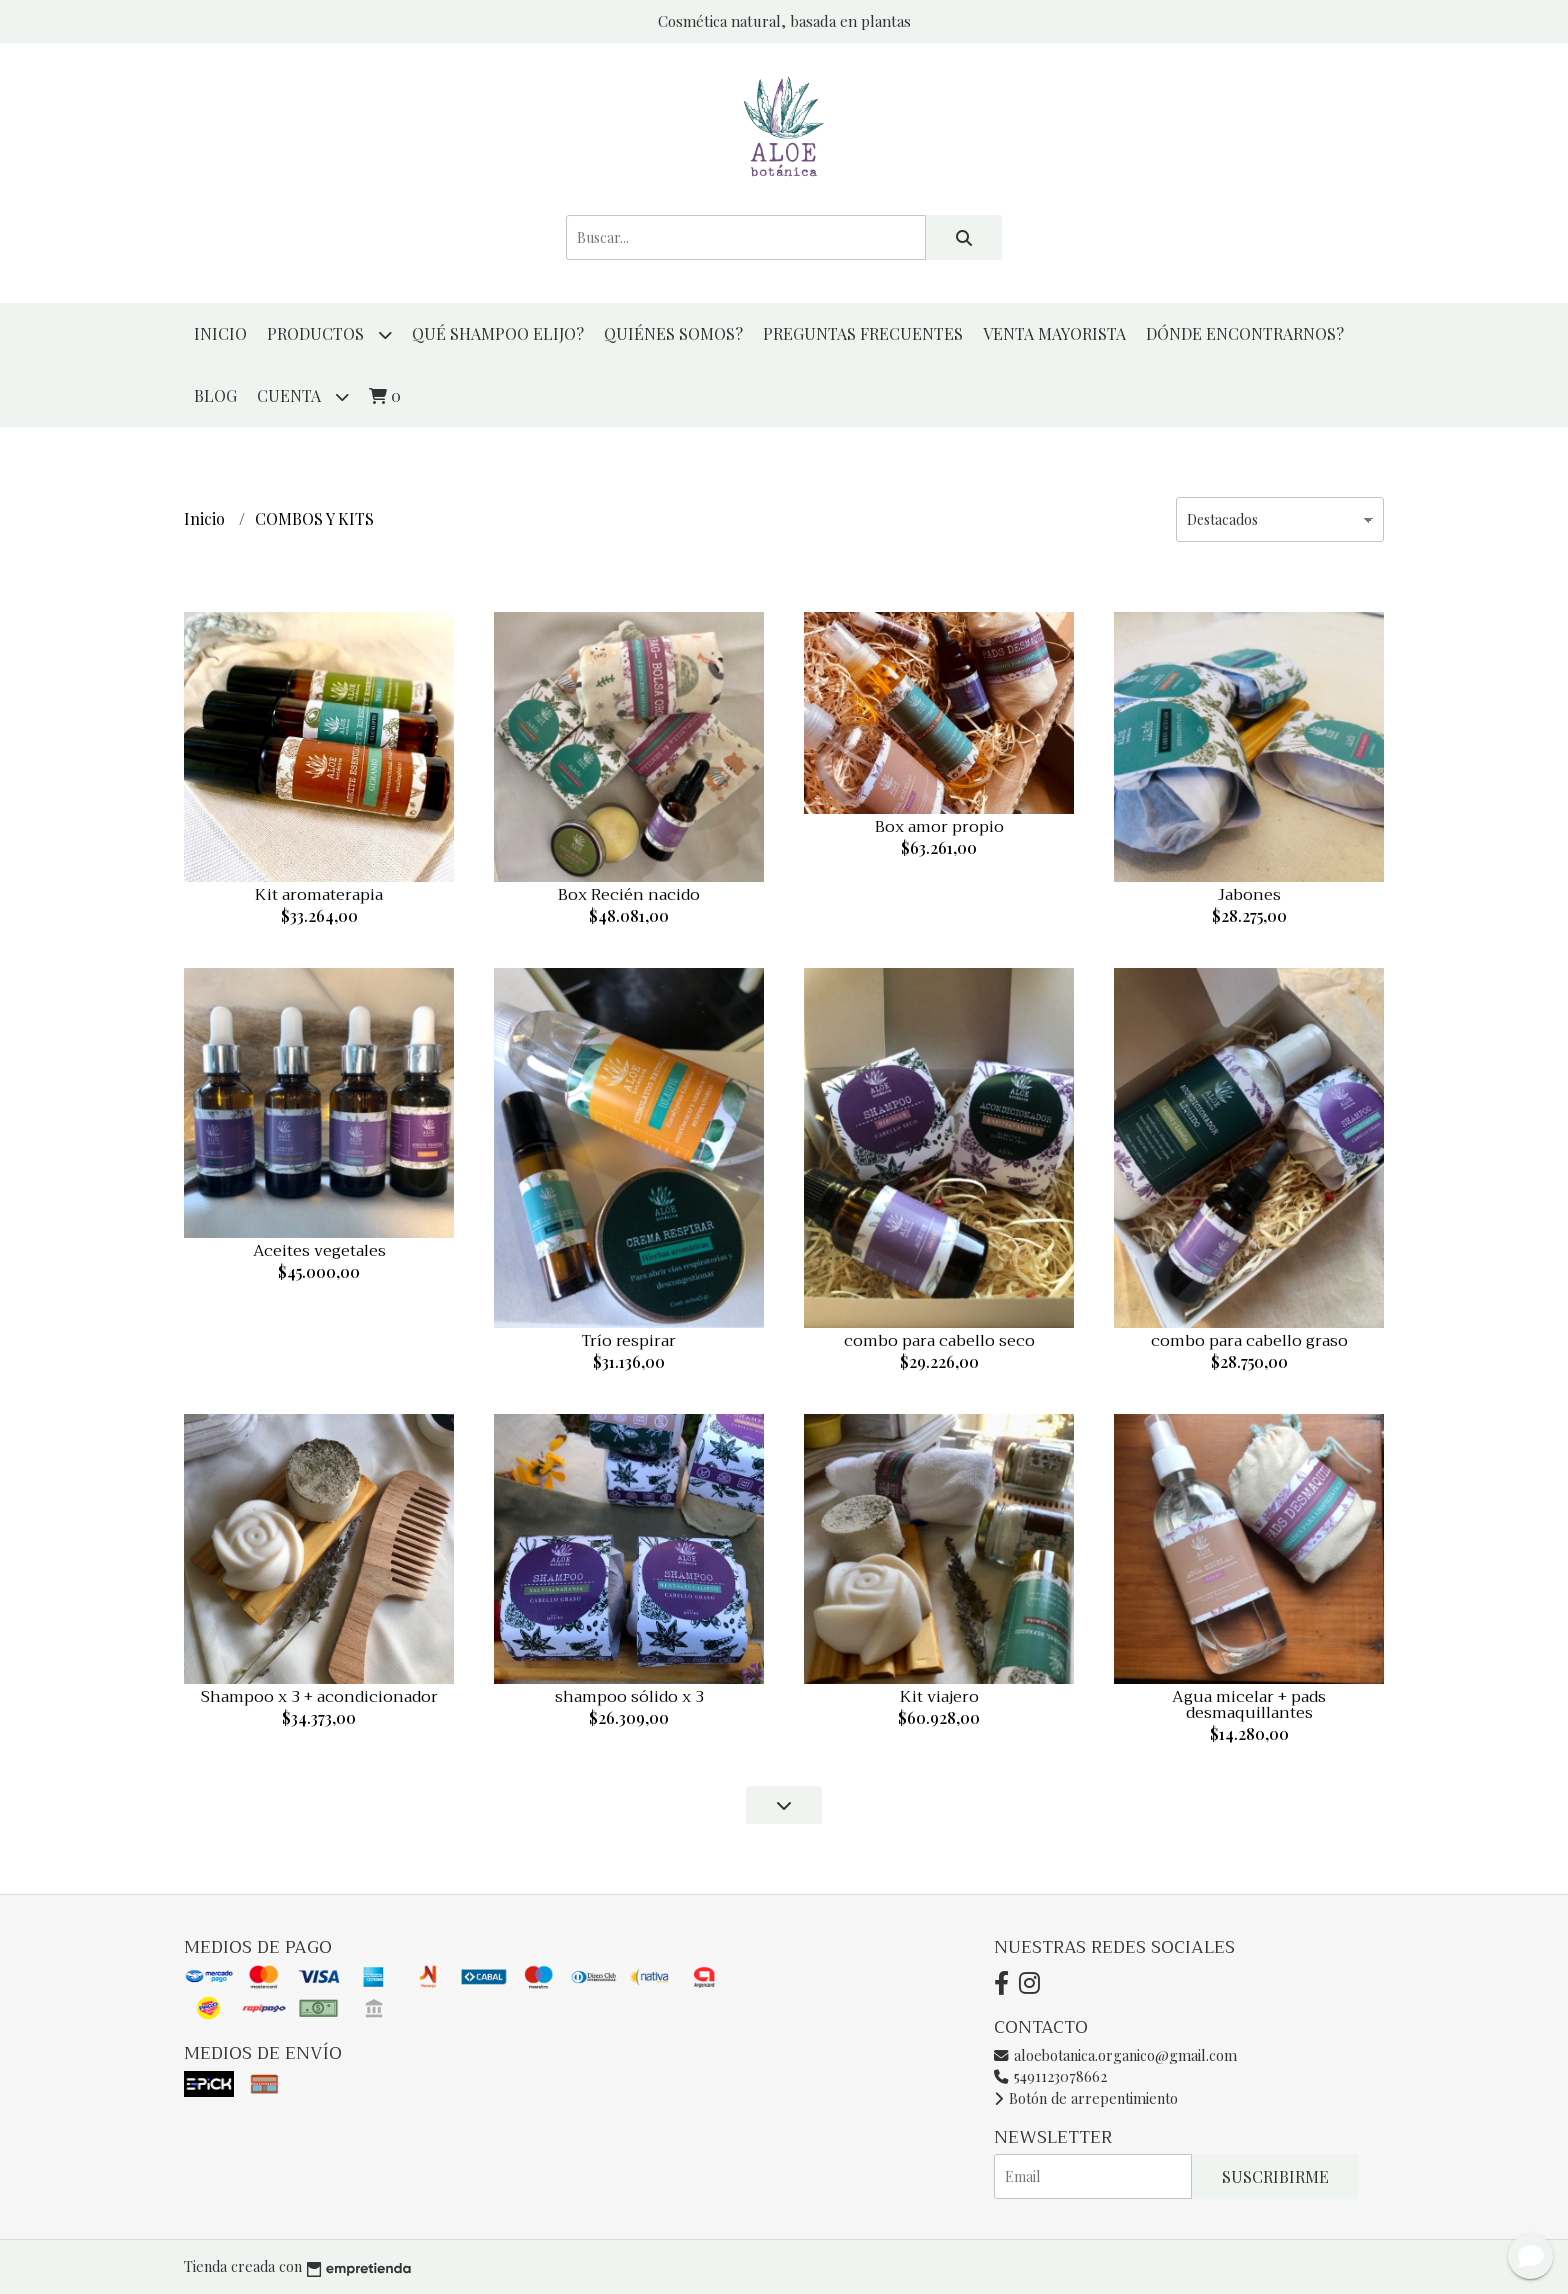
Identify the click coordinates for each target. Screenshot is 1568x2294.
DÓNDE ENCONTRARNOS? (1245, 333)
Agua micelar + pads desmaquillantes (1249, 1705)
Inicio (220, 333)
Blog (215, 395)
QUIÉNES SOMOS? (673, 333)
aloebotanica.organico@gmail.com (1115, 2055)
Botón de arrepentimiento (1086, 2098)
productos (329, 334)
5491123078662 (1050, 2076)
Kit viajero (939, 1697)
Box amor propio (939, 827)
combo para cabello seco (939, 1341)
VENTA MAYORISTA (1054, 333)
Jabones (1249, 895)
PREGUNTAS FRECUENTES (863, 333)
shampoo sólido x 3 (629, 1697)
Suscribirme (1275, 2176)
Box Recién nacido (629, 895)
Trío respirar (629, 1341)
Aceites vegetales (319, 1251)
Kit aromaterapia (319, 895)
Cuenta (303, 396)
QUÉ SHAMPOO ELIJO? (498, 333)
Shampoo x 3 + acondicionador (319, 1697)
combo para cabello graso (1249, 1341)
